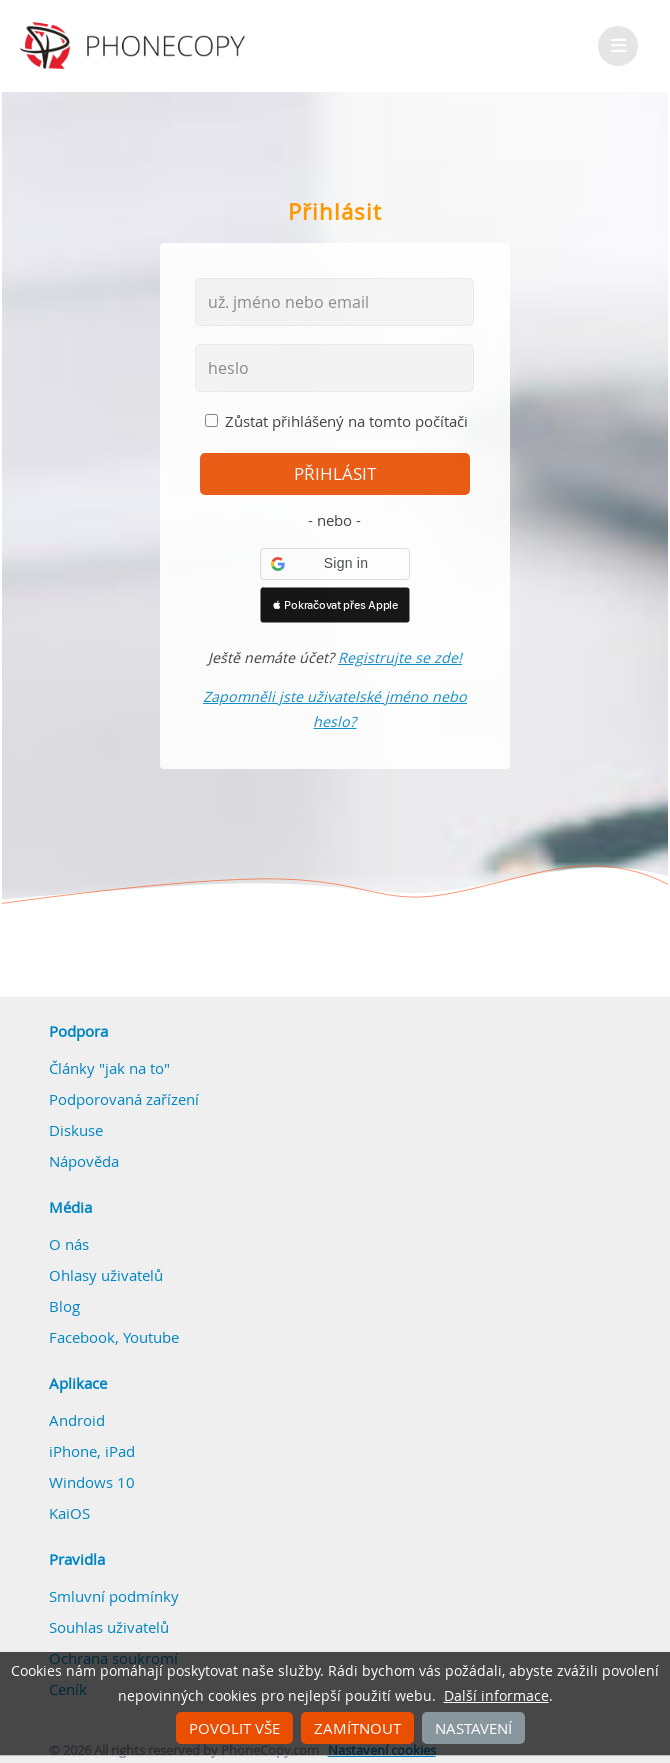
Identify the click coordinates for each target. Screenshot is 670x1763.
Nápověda (84, 1161)
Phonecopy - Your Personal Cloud (135, 46)
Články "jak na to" (109, 1068)
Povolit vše (234, 1728)
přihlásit (335, 474)
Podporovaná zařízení (124, 1099)
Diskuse (76, 1130)
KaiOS (69, 1513)
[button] (335, 564)
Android (77, 1420)
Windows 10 (92, 1482)
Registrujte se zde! (400, 657)
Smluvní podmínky (114, 1596)
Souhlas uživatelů (109, 1627)
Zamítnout (357, 1728)
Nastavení (473, 1728)
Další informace (496, 1696)
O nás (69, 1244)
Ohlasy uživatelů (106, 1275)
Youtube (151, 1337)
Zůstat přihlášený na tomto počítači (346, 421)
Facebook (82, 1337)
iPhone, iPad (92, 1451)
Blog (64, 1306)
